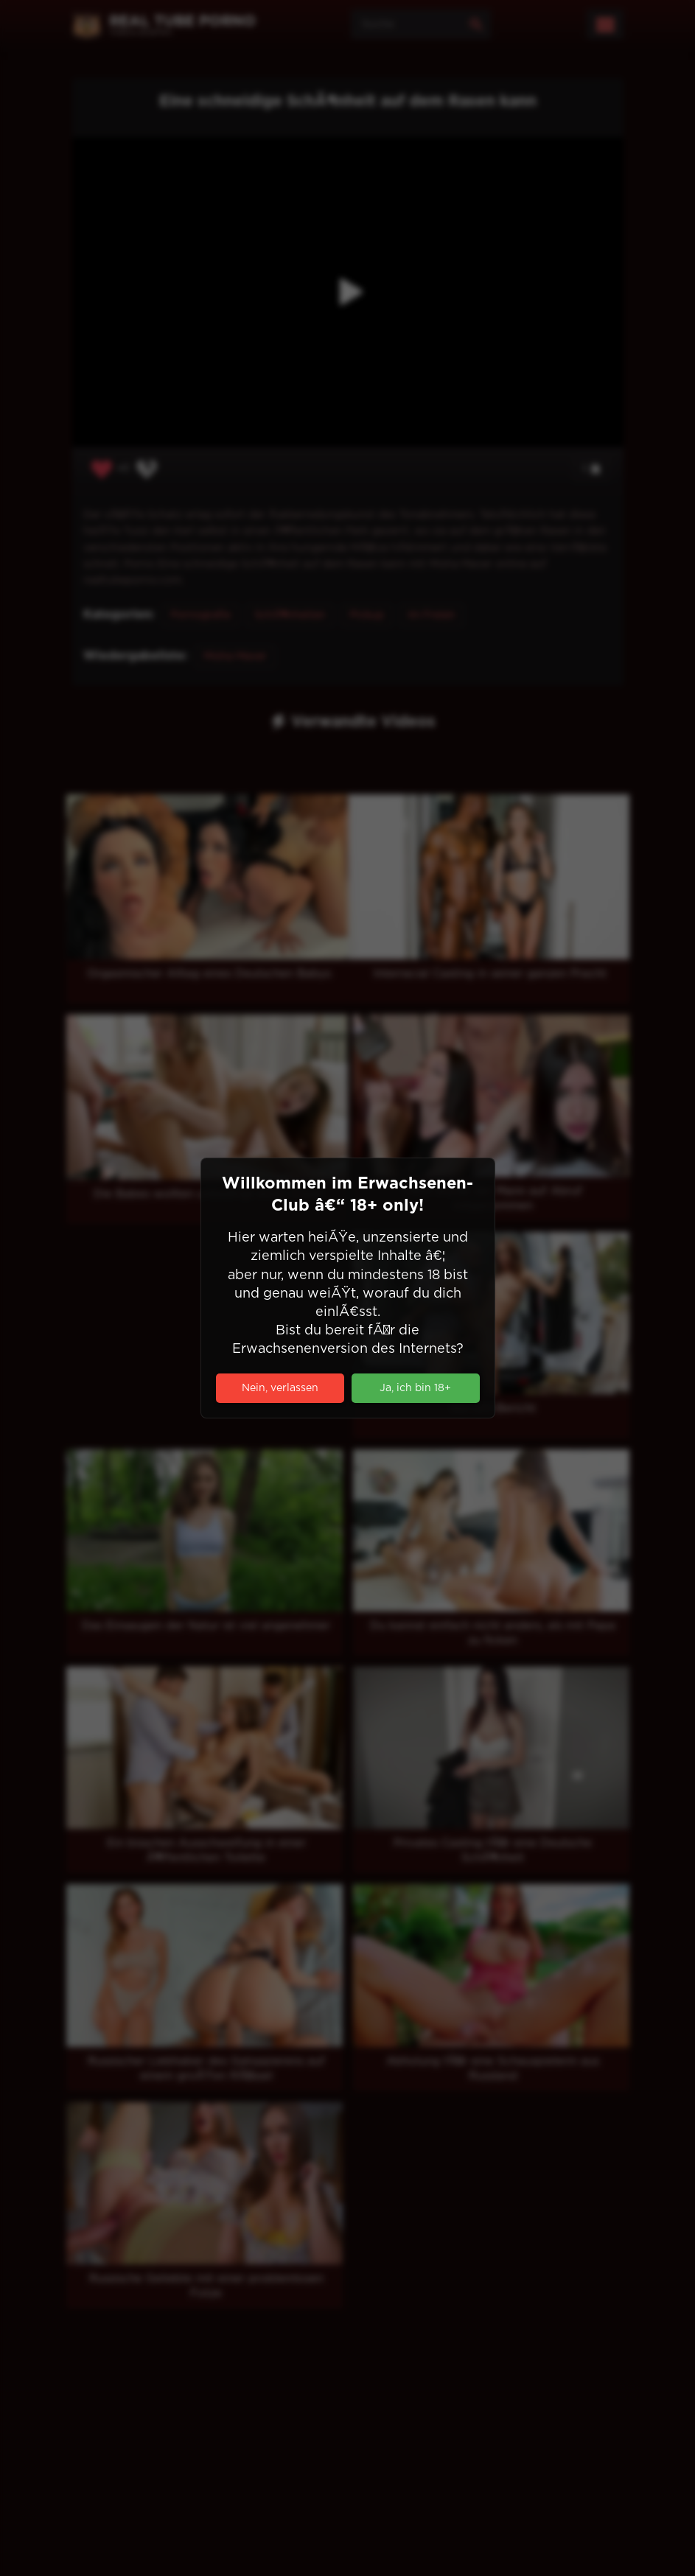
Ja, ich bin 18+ (415, 1388)
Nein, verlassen (280, 1388)
